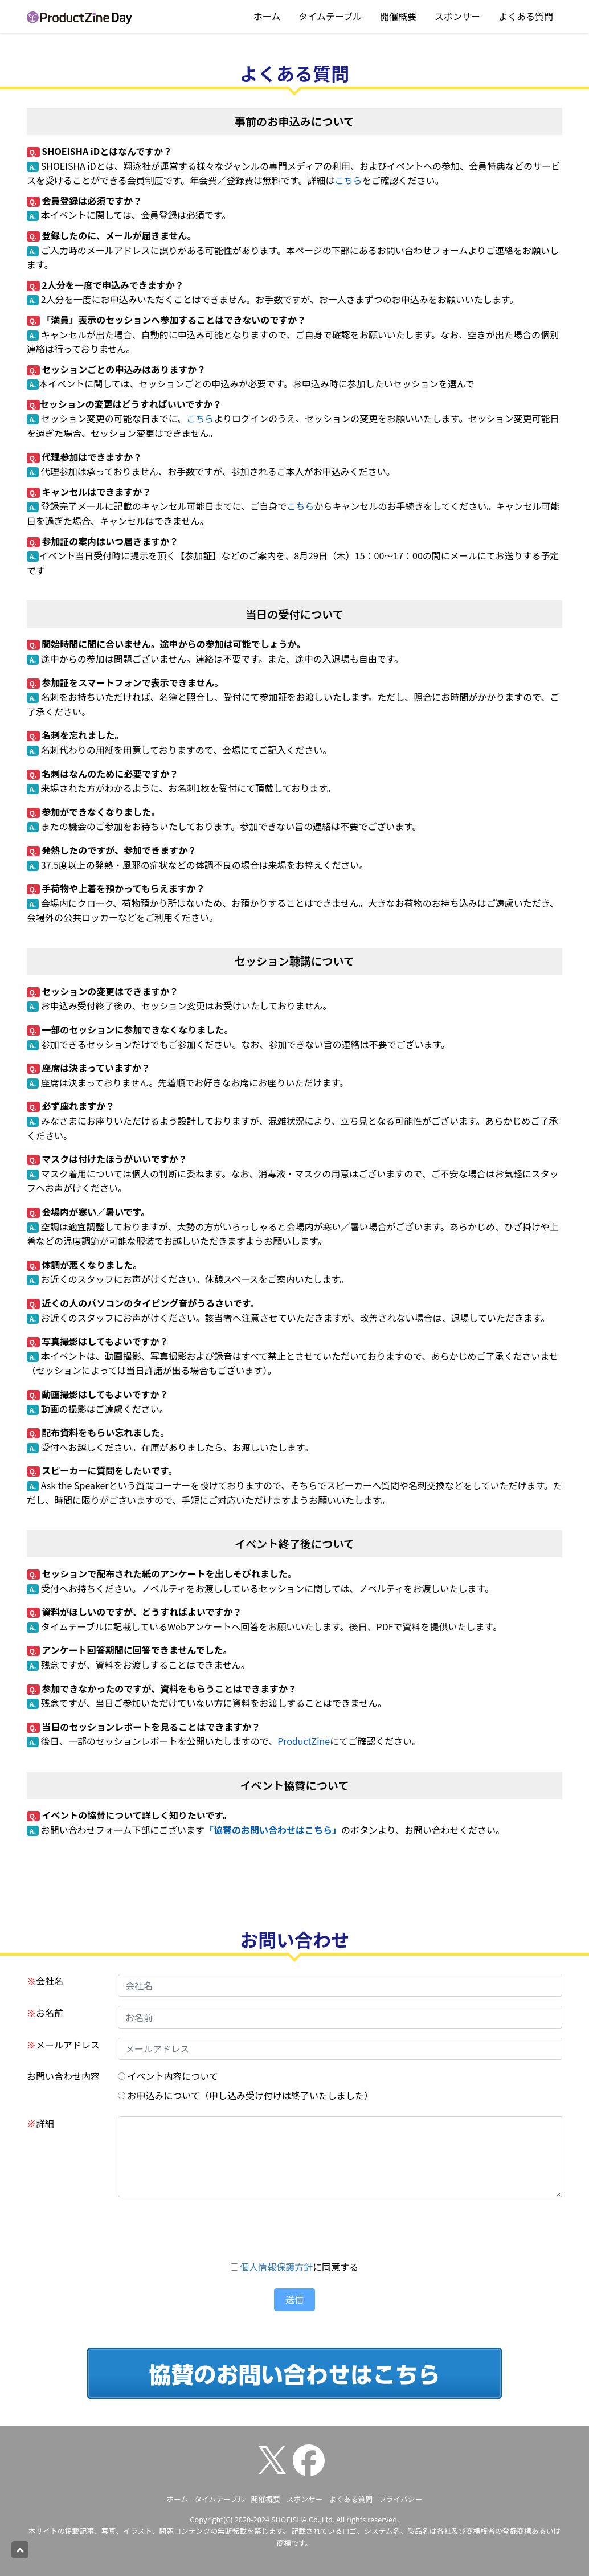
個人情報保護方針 (276, 2267)
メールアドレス (63, 2044)
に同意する (295, 2267)
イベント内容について (168, 2076)
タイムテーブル (330, 16)
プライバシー (401, 2498)
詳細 (40, 2123)
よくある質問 (525, 16)
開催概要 (398, 16)
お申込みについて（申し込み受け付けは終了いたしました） (245, 2095)
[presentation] (294, 2228)
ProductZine (303, 1741)
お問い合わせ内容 (63, 2076)
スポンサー (457, 16)
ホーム (267, 16)
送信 (294, 2299)
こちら (348, 180)
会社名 (45, 1981)
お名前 (45, 2012)
